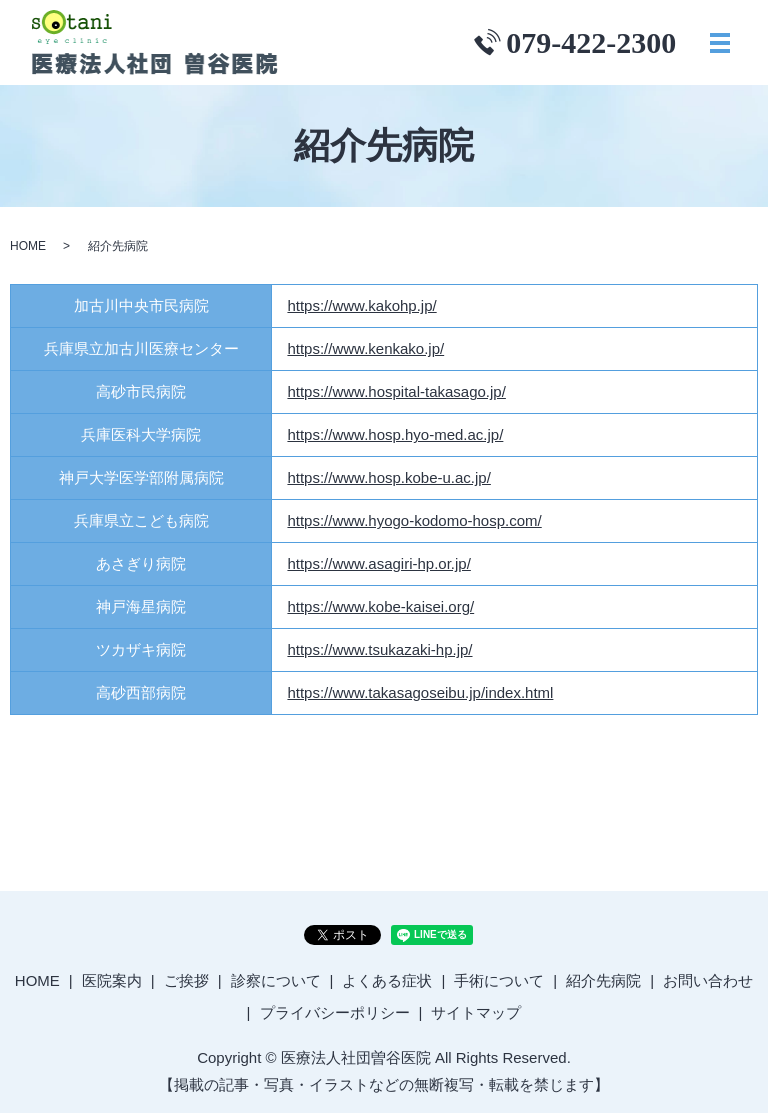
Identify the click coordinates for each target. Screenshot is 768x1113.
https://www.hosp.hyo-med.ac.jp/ (395, 434)
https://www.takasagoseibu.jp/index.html (420, 692)
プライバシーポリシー (335, 1012)
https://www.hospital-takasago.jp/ (396, 391)
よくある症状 (387, 980)
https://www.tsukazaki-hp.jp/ (379, 649)
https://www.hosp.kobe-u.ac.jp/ (388, 477)
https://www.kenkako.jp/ (365, 348)
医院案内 (112, 980)
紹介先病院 (603, 980)
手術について (499, 980)
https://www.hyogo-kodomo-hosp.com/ (414, 520)
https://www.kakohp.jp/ (361, 305)
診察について (276, 980)
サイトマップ (476, 1012)
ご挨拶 (186, 980)
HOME (28, 246)
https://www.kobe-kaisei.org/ (380, 606)
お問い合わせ (708, 980)
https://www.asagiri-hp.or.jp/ (378, 563)
